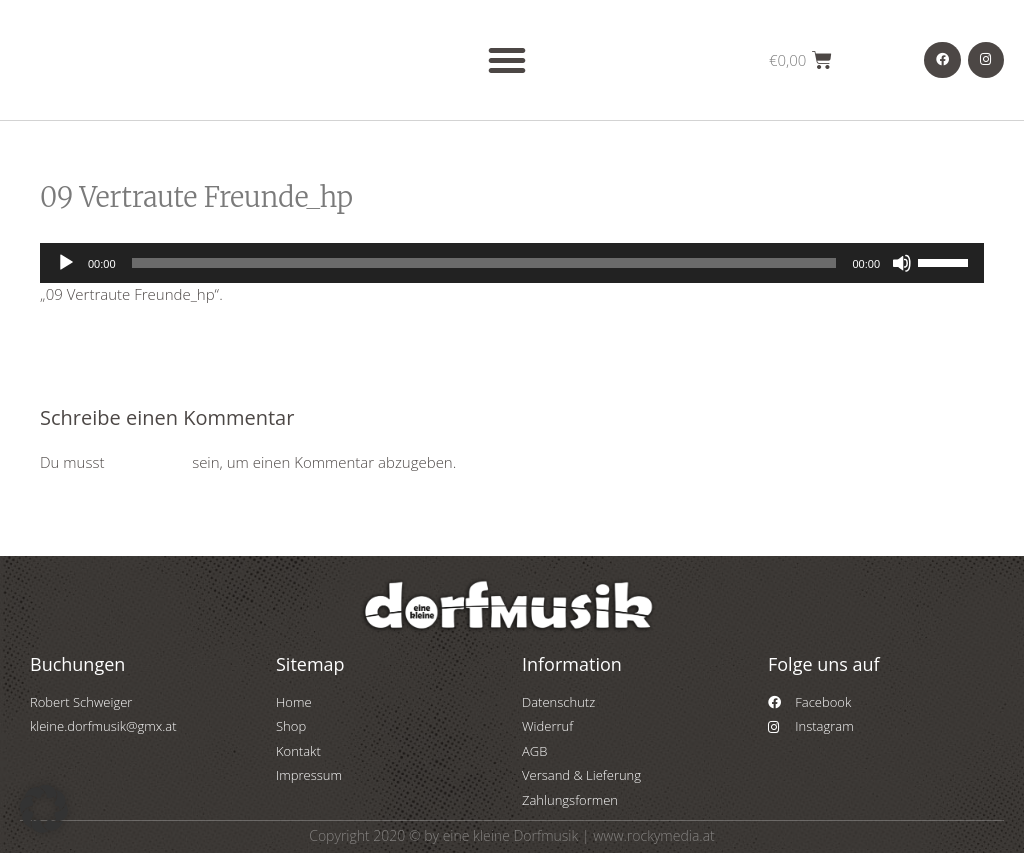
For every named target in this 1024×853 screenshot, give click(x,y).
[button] (507, 60)
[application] (512, 263)
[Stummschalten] (902, 263)
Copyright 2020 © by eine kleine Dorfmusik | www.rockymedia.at (512, 835)
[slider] (484, 263)
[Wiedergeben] (66, 263)
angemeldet (148, 462)
